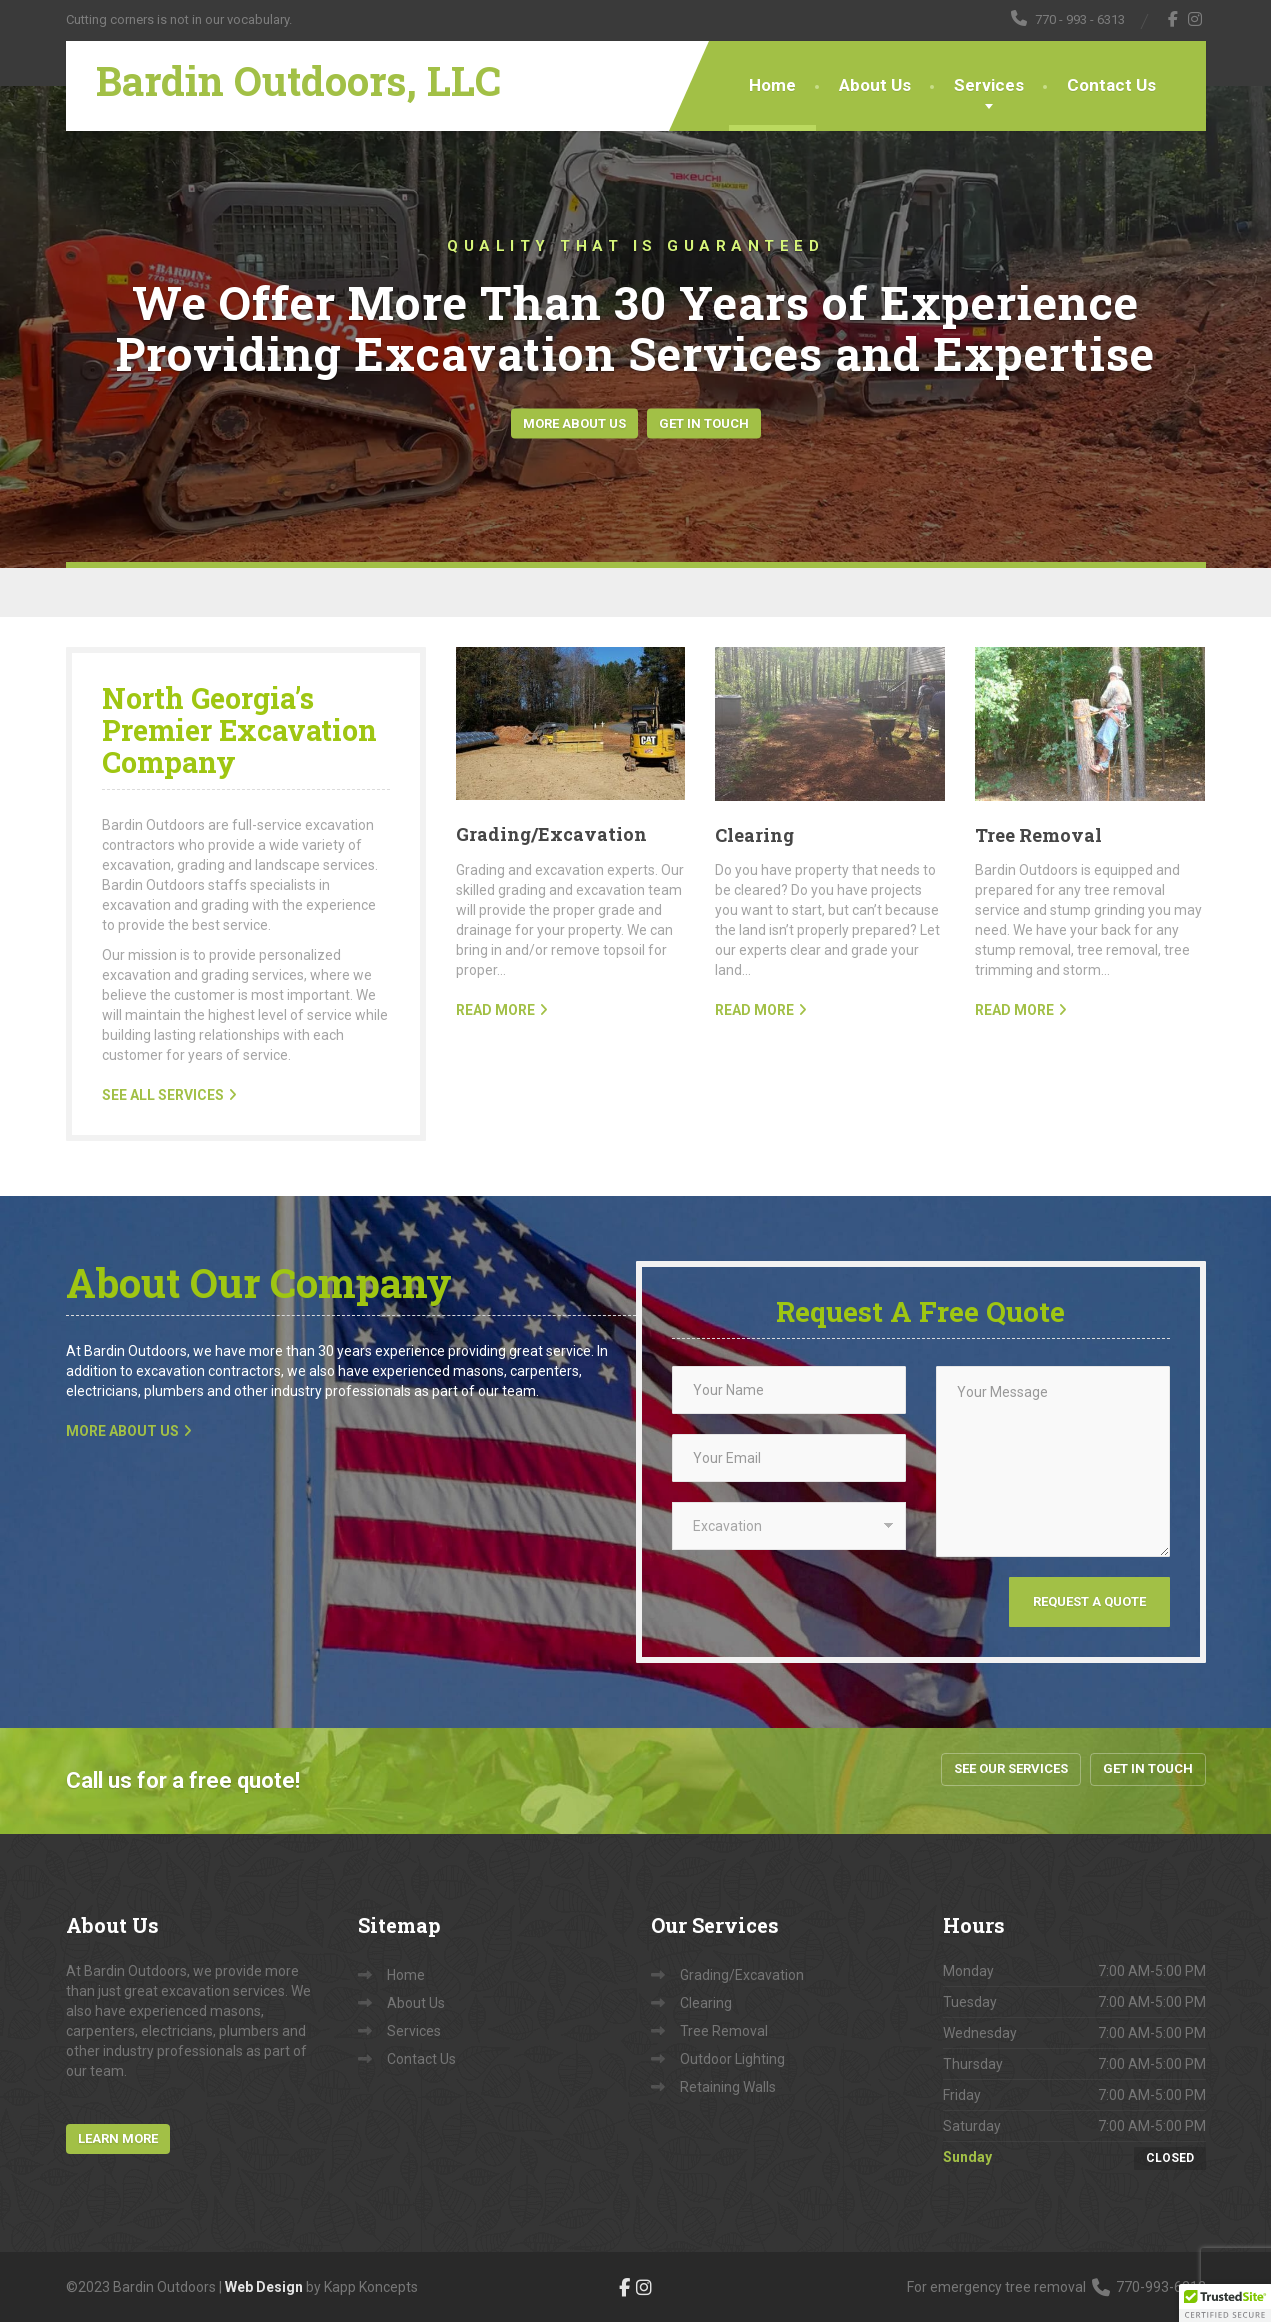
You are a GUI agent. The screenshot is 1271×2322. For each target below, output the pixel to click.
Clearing (754, 835)
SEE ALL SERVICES (163, 1095)
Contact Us (1111, 85)
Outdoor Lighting (732, 2059)
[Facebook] (1173, 19)
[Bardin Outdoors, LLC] (283, 66)
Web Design (264, 2287)
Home (772, 85)
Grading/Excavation (551, 834)
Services (989, 85)
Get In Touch (704, 422)
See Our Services (1011, 1768)
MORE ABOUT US (122, 1431)
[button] (1225, 2303)
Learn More (118, 2138)
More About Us (574, 422)
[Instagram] (1195, 19)
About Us (875, 85)
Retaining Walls (728, 2087)
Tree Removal (1038, 835)
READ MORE (495, 1010)
